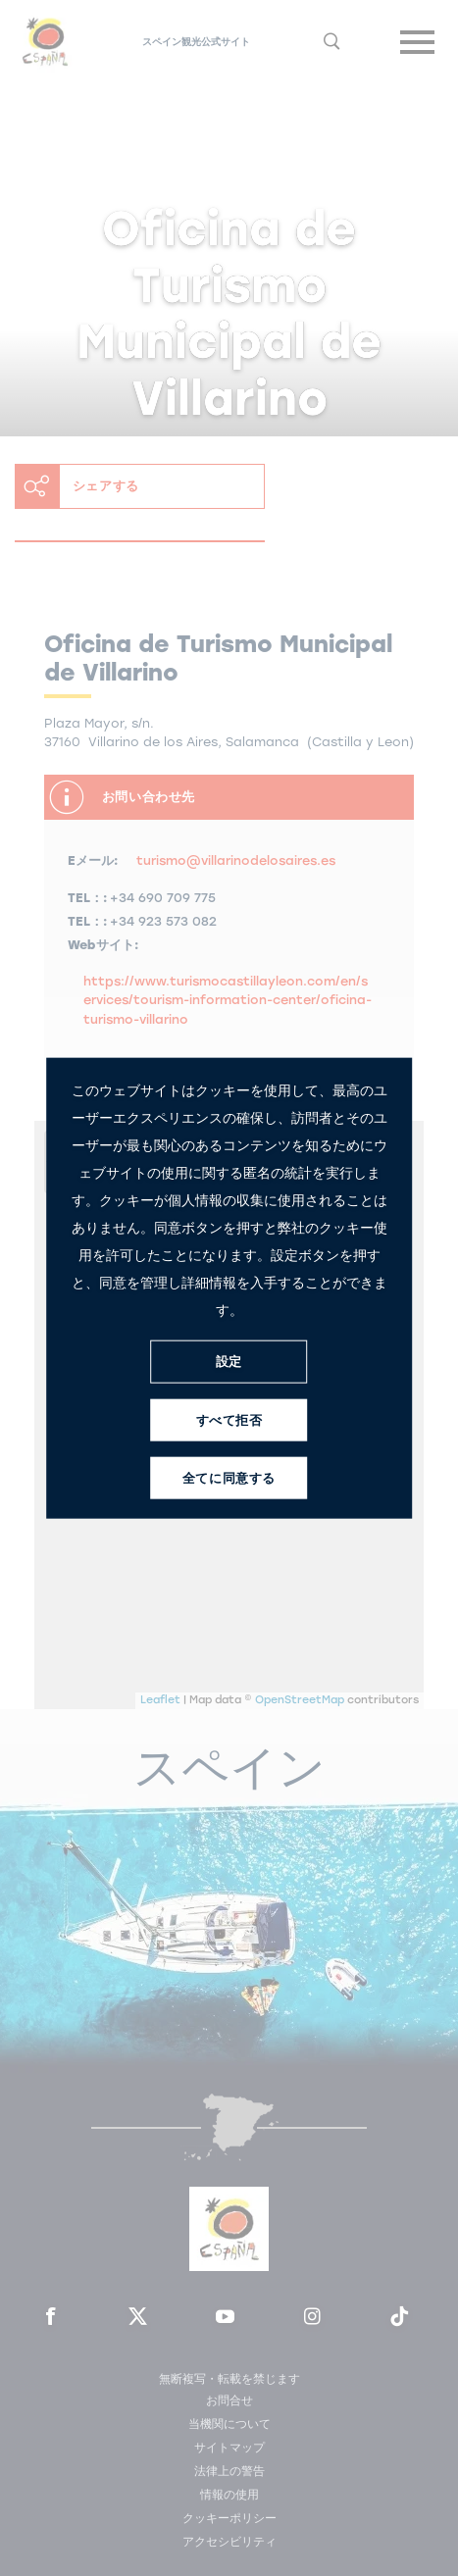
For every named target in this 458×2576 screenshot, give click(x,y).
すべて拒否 (229, 1420)
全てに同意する (229, 1478)
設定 (229, 1361)
